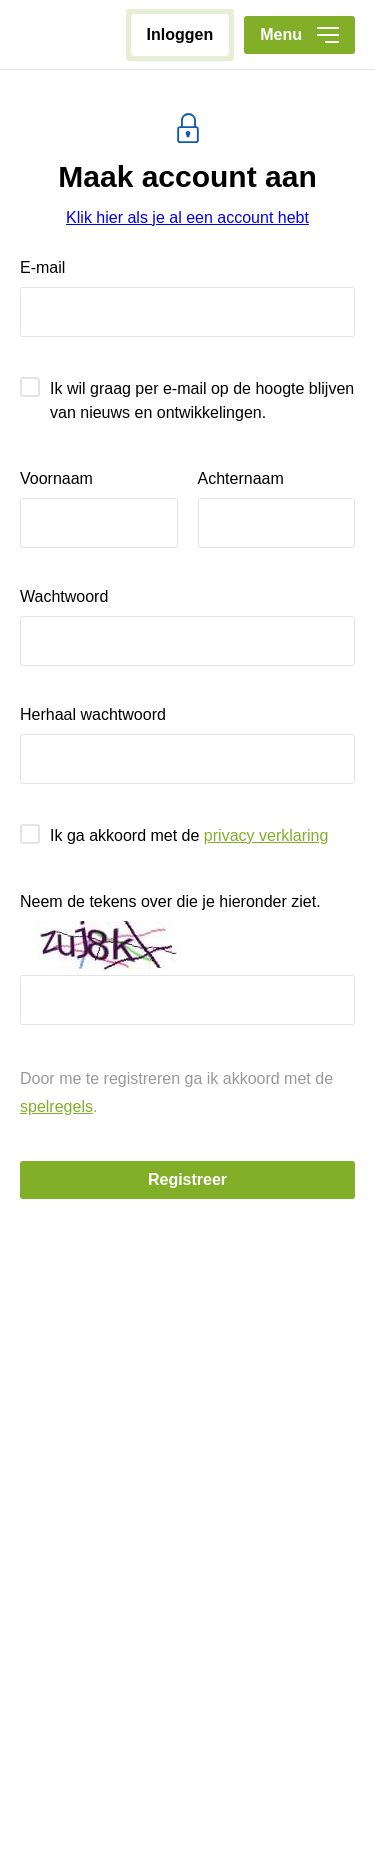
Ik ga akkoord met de (189, 835)
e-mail (42, 267)
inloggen (180, 34)
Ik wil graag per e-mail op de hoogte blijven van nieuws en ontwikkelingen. (202, 400)
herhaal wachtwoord (93, 714)
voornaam (56, 478)
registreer (187, 1179)
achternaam (241, 478)
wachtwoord (64, 596)
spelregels (56, 1106)
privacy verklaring (266, 835)
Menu (299, 34)
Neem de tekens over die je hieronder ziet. (170, 901)
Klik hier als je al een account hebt (187, 217)
